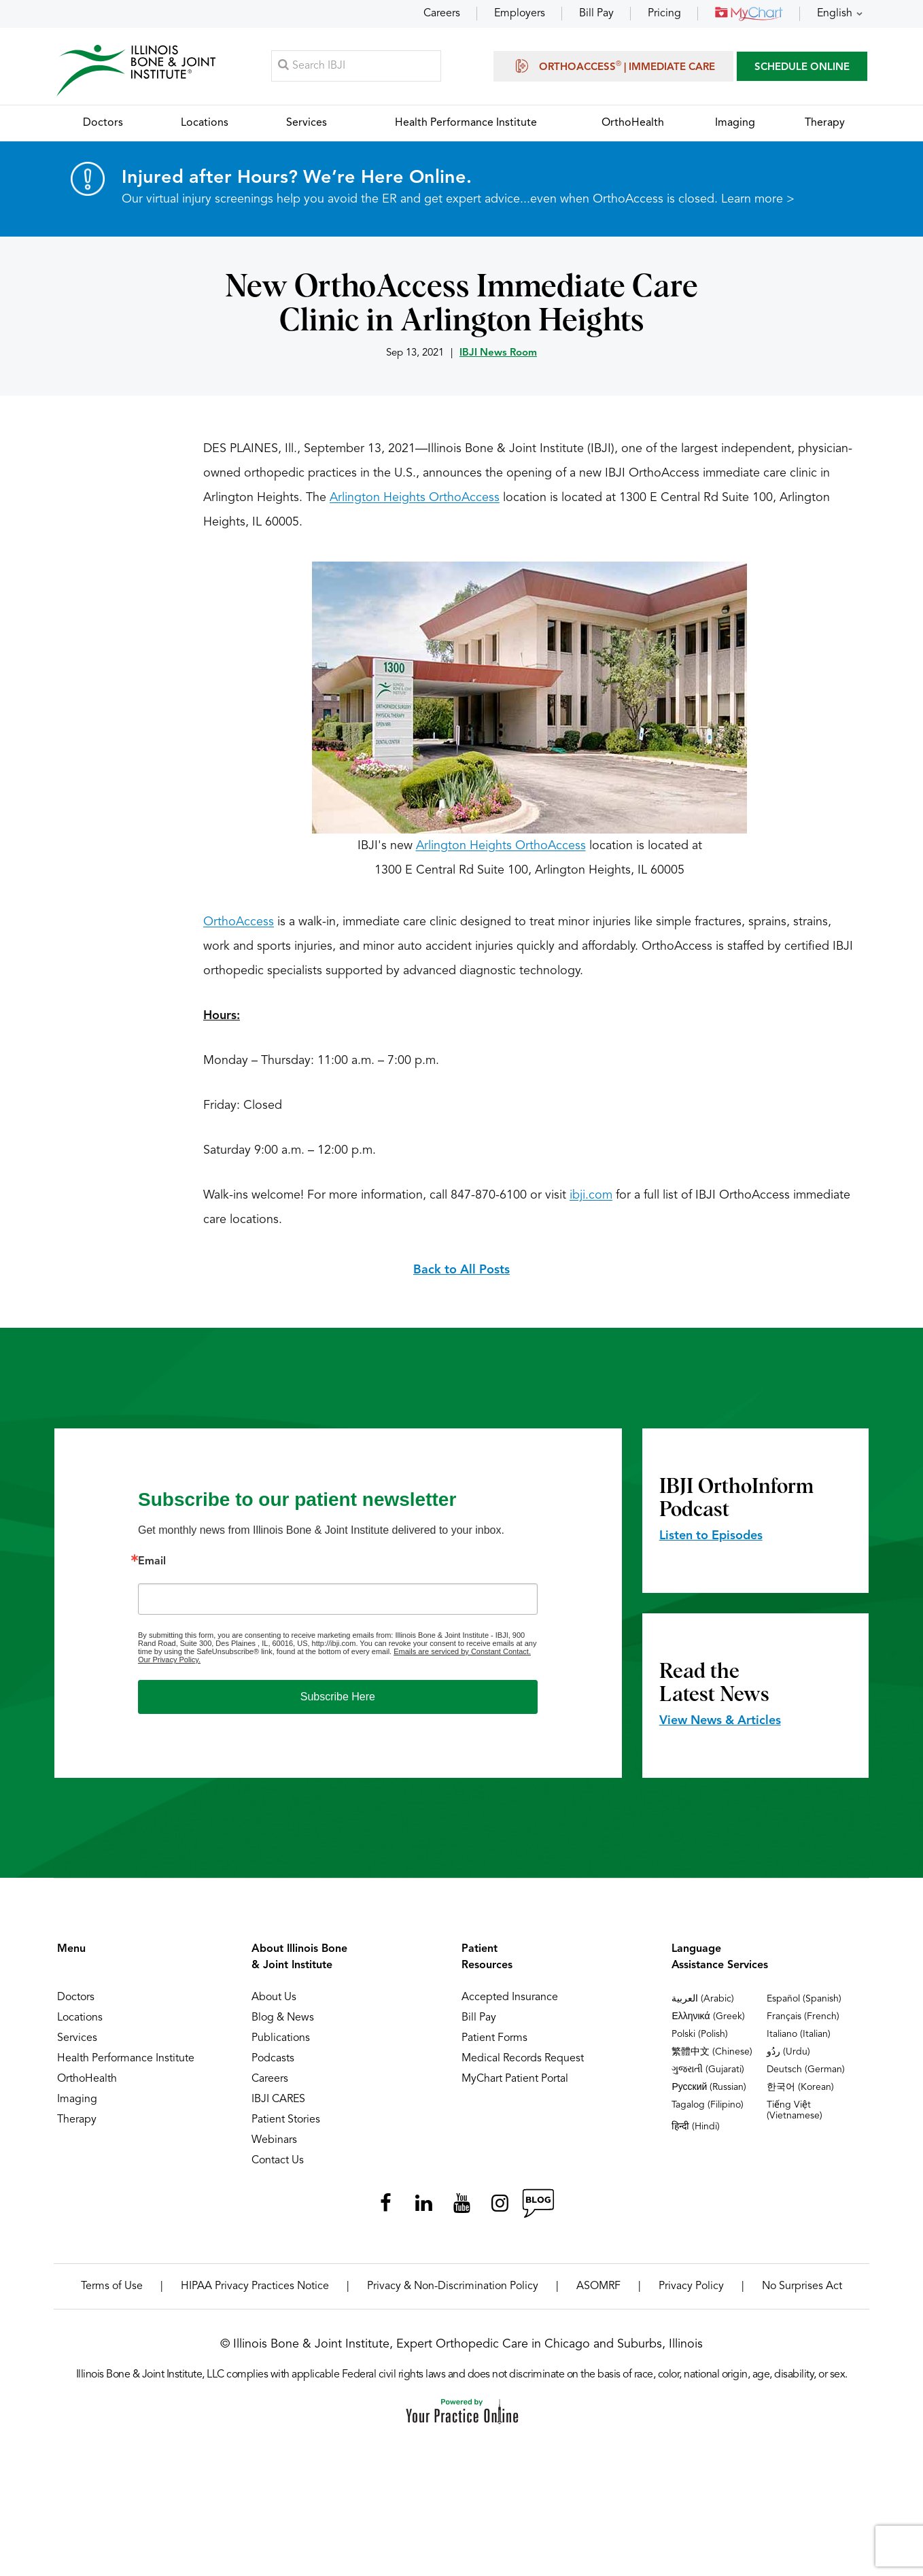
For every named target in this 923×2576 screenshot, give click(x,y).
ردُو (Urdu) (788, 2060)
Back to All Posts (461, 1279)
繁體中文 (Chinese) (712, 2060)
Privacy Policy (691, 2295)
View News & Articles (720, 1729)
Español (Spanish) (804, 2007)
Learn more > (758, 208)
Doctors (75, 2006)
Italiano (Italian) (799, 2043)
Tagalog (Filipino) (708, 2113)
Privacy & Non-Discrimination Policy (452, 2295)
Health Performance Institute (125, 2067)
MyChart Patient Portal (515, 2087)
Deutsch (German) (806, 2078)
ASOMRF (598, 2295)
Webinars (274, 2149)
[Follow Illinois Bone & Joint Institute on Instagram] (500, 2212)
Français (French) (803, 2025)
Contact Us (277, 2169)
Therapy (77, 2128)
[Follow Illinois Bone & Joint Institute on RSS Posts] (538, 2212)
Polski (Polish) (700, 2043)
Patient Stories (285, 2128)
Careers (441, 13)
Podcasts (272, 2067)
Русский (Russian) (709, 2096)
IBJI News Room (498, 362)
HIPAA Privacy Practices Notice (255, 2295)
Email (152, 1570)
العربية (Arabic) (703, 2007)
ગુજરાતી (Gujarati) (708, 2078)
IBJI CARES (278, 2108)
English (834, 13)
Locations (80, 2026)
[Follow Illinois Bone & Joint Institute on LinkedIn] (423, 2212)
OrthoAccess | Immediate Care (613, 69)
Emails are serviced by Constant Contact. (462, 1660)
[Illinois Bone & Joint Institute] (140, 75)
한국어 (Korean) (800, 2096)
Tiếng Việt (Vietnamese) (794, 2119)
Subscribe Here (337, 1705)
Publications (280, 2047)
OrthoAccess (238, 931)
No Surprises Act (802, 2295)
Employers (519, 13)
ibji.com (591, 1204)
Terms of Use (112, 2295)
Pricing (664, 13)
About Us (273, 2006)
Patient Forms (494, 2047)
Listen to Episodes (711, 1545)
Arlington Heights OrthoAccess (415, 506)
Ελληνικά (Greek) (708, 2025)
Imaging (77, 2108)
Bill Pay (596, 13)
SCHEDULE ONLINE (802, 71)
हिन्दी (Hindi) (696, 2135)
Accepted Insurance (510, 2006)
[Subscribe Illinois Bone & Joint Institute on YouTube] (461, 2212)
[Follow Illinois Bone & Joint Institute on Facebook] (385, 2212)
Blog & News (282, 2026)
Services (77, 2047)
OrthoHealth (87, 2087)
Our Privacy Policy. (169, 1668)
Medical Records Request (523, 2067)
